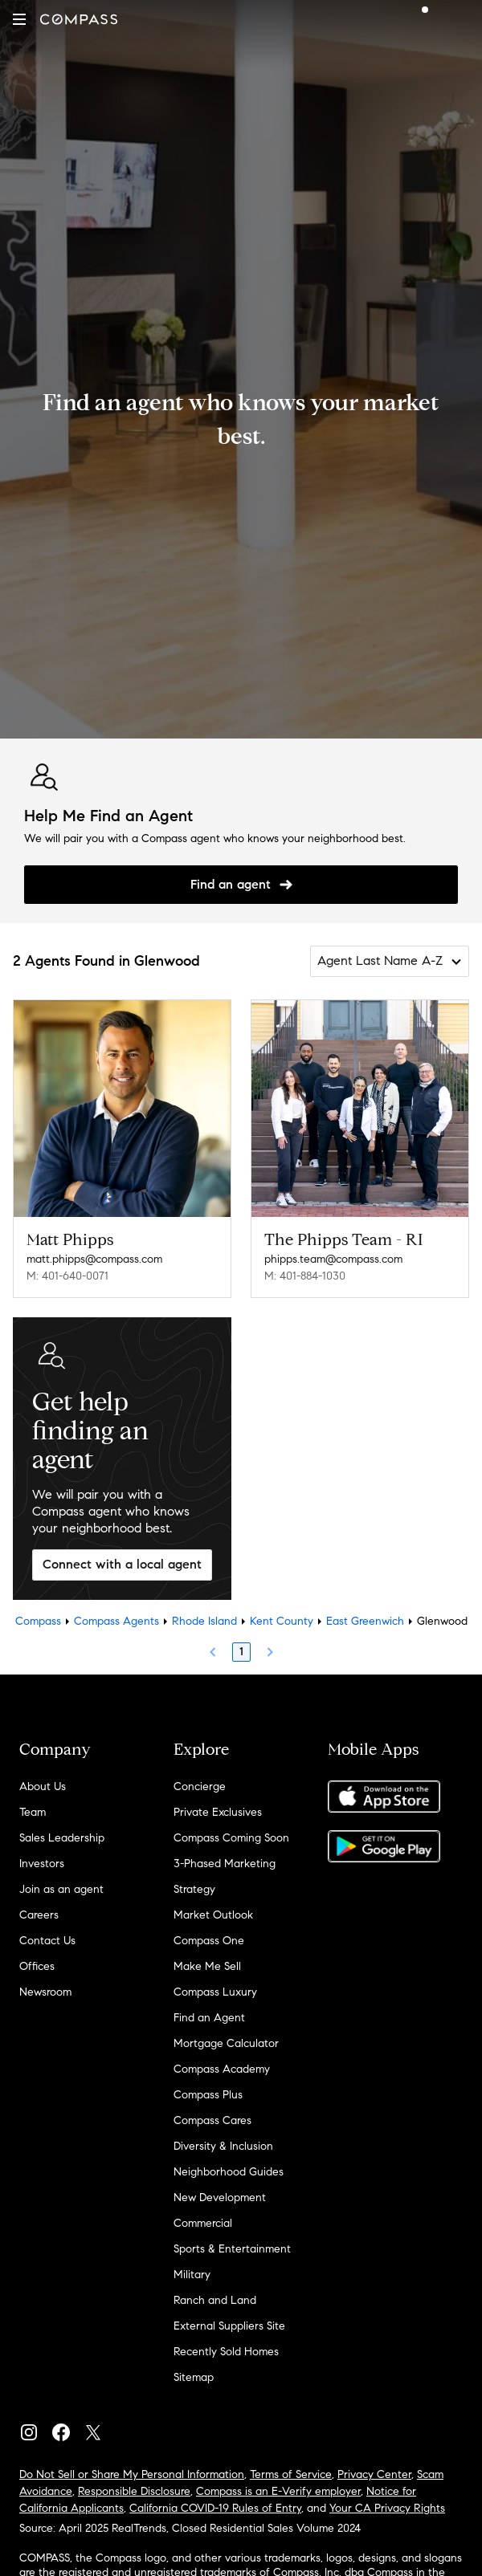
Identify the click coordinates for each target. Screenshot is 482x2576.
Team (32, 1812)
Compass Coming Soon (231, 1838)
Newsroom (45, 1992)
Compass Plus (208, 2095)
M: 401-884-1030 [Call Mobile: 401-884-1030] (304, 1276)
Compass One (209, 1940)
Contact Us (47, 1940)
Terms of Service (291, 2474)
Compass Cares (212, 2120)
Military (192, 2274)
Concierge (200, 1786)
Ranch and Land (215, 2300)
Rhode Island (204, 1621)
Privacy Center (374, 2474)
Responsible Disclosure (134, 2491)
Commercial (203, 2223)
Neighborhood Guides (229, 2172)
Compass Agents (116, 1621)
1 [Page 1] (241, 1651)
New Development (220, 2197)
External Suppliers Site (229, 2326)
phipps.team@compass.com (333, 1259)
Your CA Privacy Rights (387, 2508)
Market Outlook (213, 1915)
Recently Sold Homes (226, 2351)
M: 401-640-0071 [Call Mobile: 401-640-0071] (67, 1276)
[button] (19, 19)
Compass (38, 1621)
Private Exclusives (218, 1812)
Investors (41, 1863)
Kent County (281, 1621)
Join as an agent (61, 1889)
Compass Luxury (215, 1992)
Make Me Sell (207, 1966)
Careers (39, 1915)
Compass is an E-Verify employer (278, 2491)
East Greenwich (365, 1621)
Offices (37, 1966)
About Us (42, 1786)
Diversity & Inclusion (223, 2146)
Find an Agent (209, 2018)
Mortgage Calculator (226, 2043)
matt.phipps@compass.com (94, 1259)
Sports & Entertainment (232, 2249)
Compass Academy (222, 2069)
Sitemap (194, 2377)
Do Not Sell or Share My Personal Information (131, 2474)
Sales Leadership (61, 1838)
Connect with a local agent (122, 1564)
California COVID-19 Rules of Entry (215, 2508)
